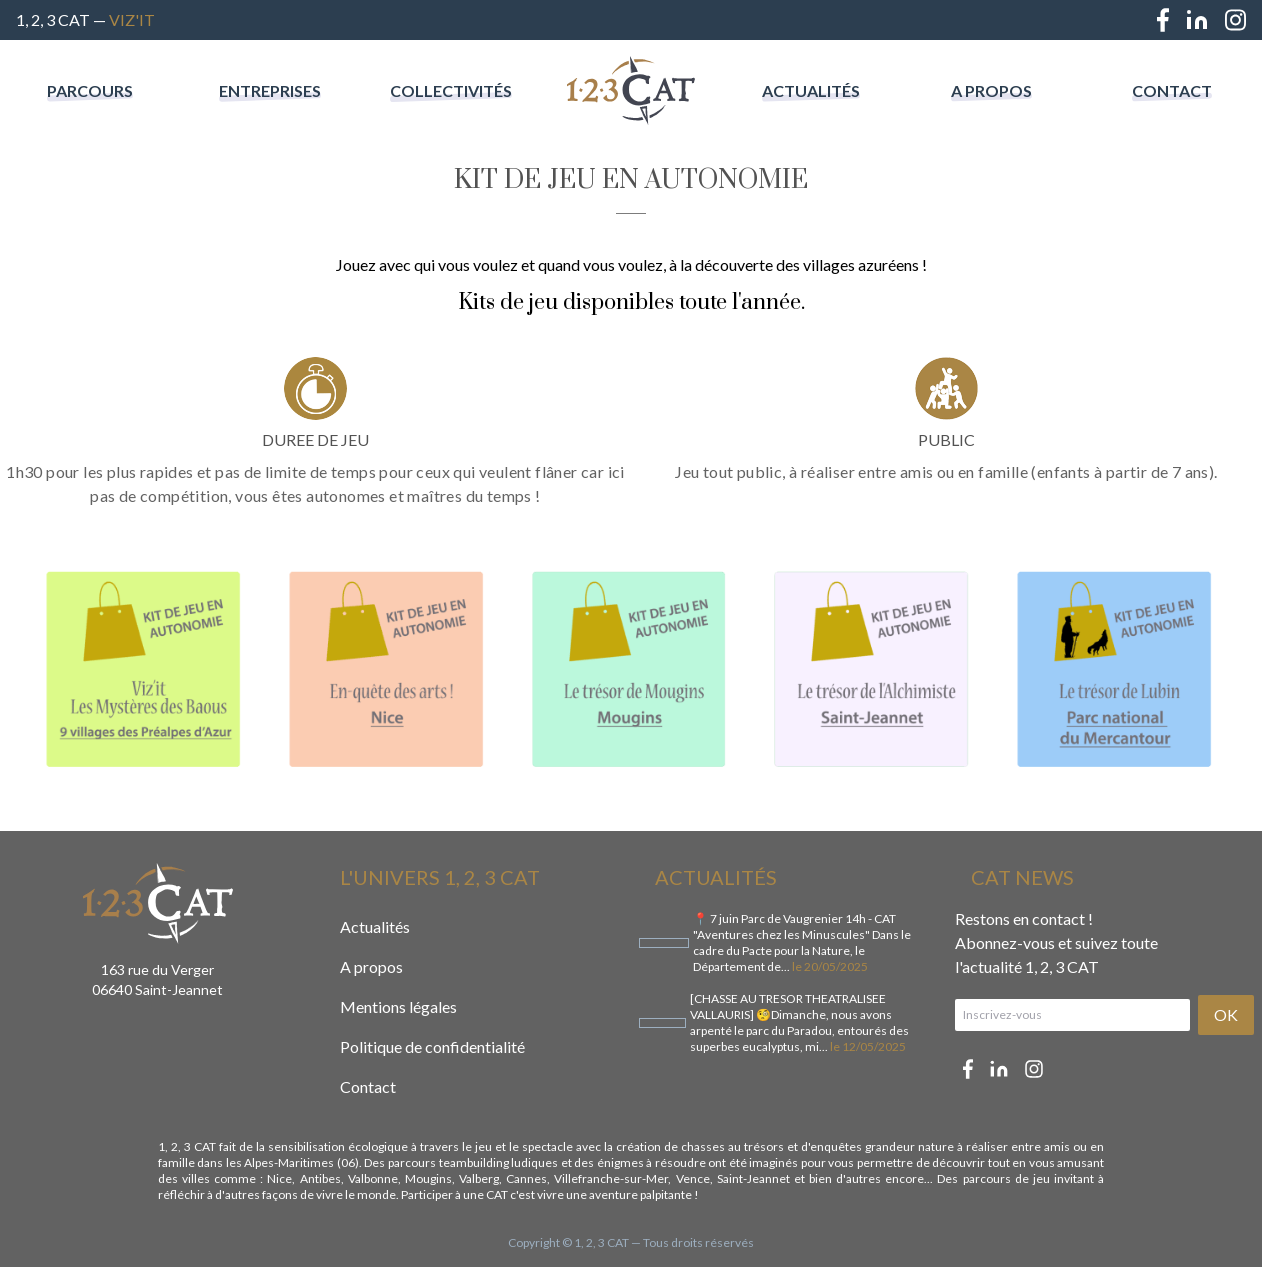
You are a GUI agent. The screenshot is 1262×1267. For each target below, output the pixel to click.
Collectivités (451, 90)
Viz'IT (132, 19)
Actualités (811, 90)
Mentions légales (398, 1006)
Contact (1172, 90)
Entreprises (270, 90)
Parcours (90, 90)
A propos (991, 90)
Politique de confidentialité (432, 1046)
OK (1226, 1014)
